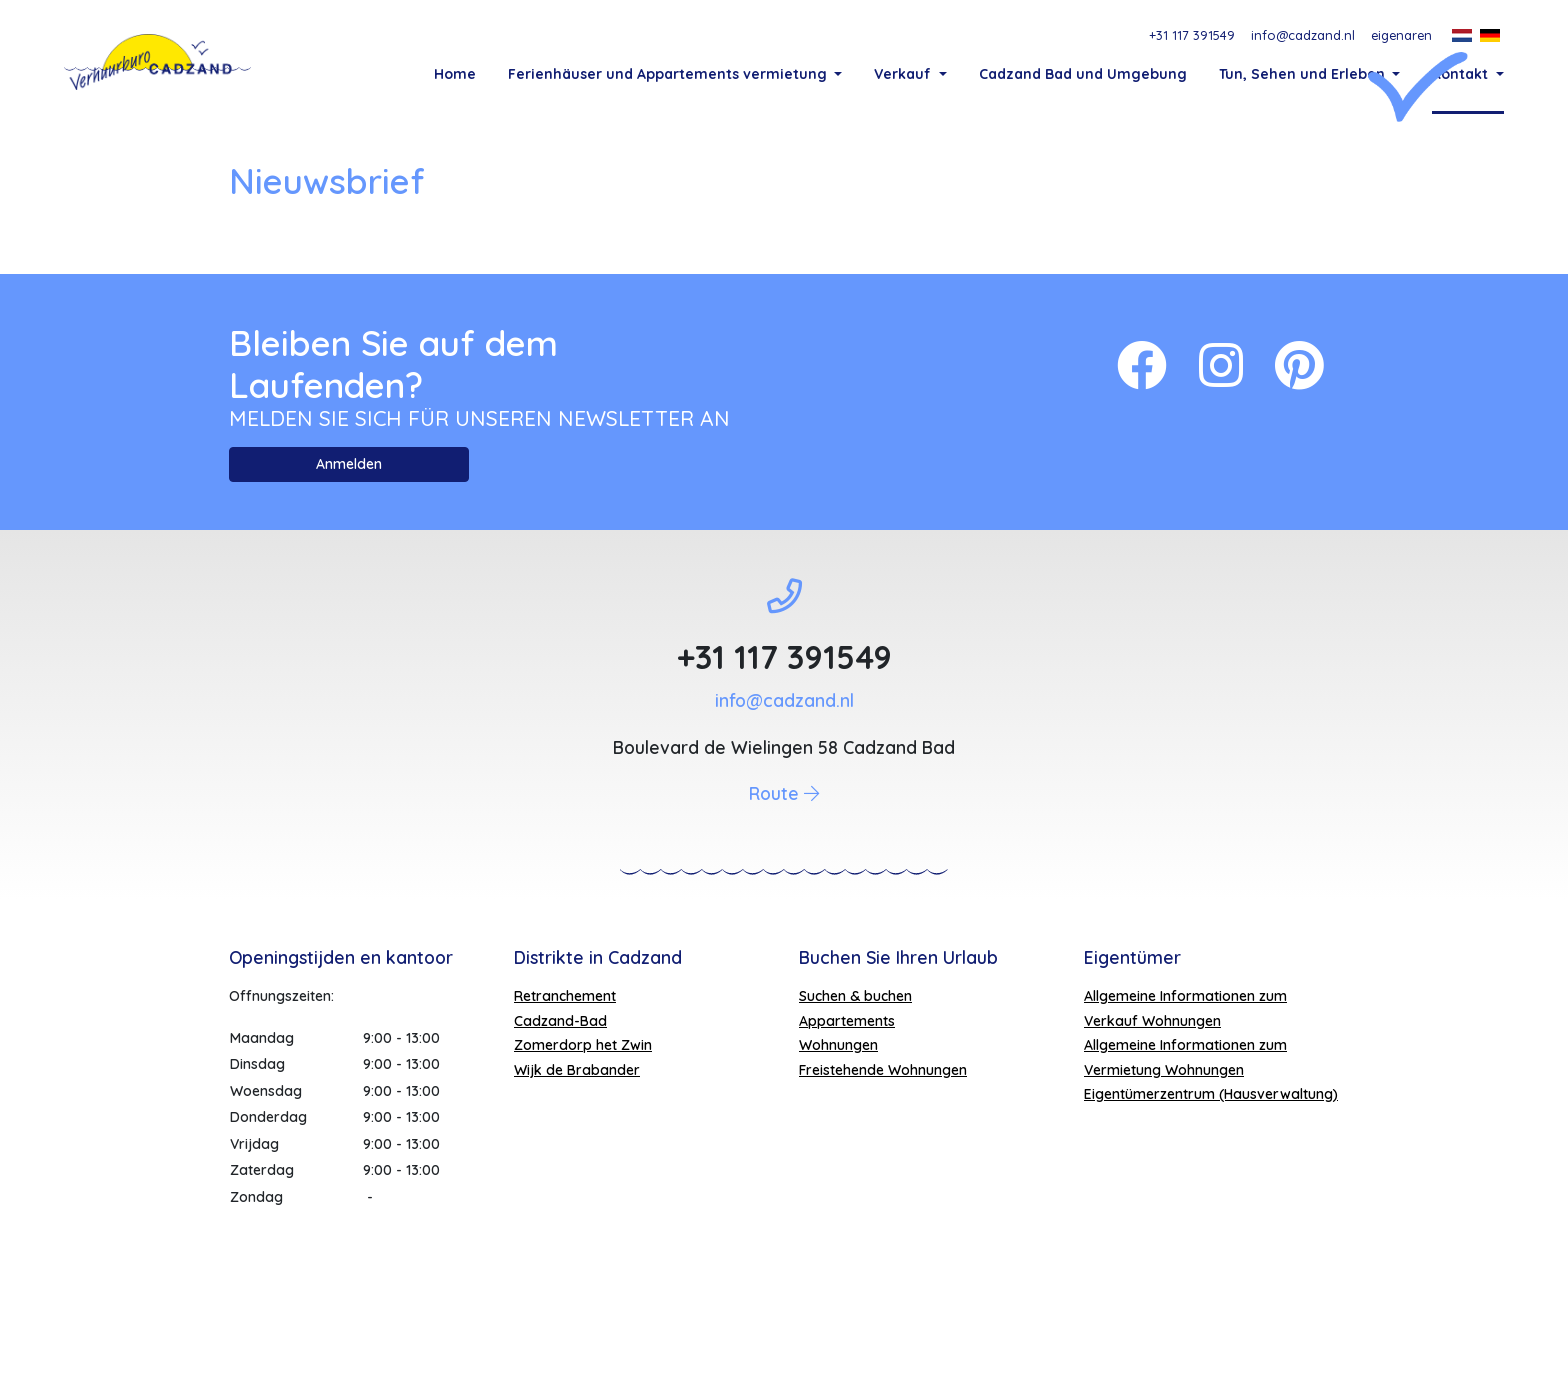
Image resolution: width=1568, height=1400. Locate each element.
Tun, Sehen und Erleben (1304, 74)
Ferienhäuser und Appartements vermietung (669, 74)
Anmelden (349, 574)
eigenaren (1401, 35)
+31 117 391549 (1192, 35)
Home (455, 74)
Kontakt (1462, 74)
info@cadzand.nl (1303, 35)
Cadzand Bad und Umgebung (1083, 74)
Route (784, 903)
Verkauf (904, 74)
